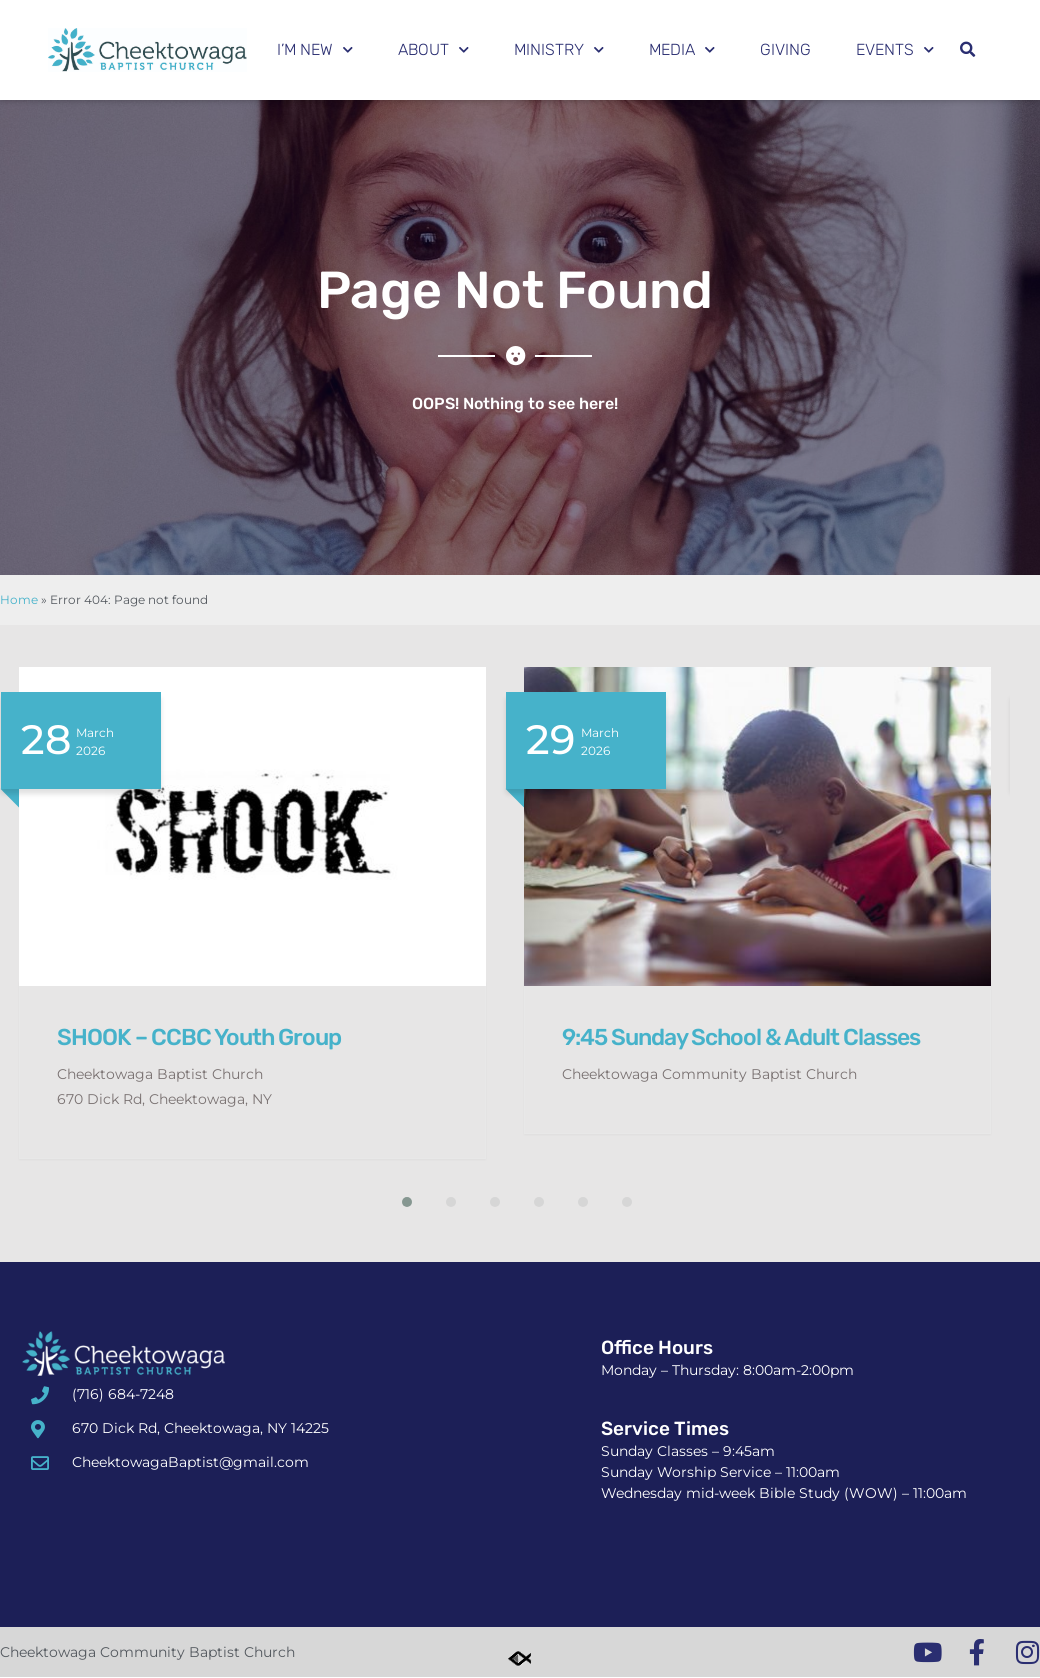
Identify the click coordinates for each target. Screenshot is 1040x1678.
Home (19, 599)
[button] (968, 50)
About (433, 49)
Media (682, 49)
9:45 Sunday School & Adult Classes (741, 1037)
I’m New (315, 49)
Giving (785, 49)
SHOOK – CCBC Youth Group (199, 1037)
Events (895, 49)
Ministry (559, 49)
